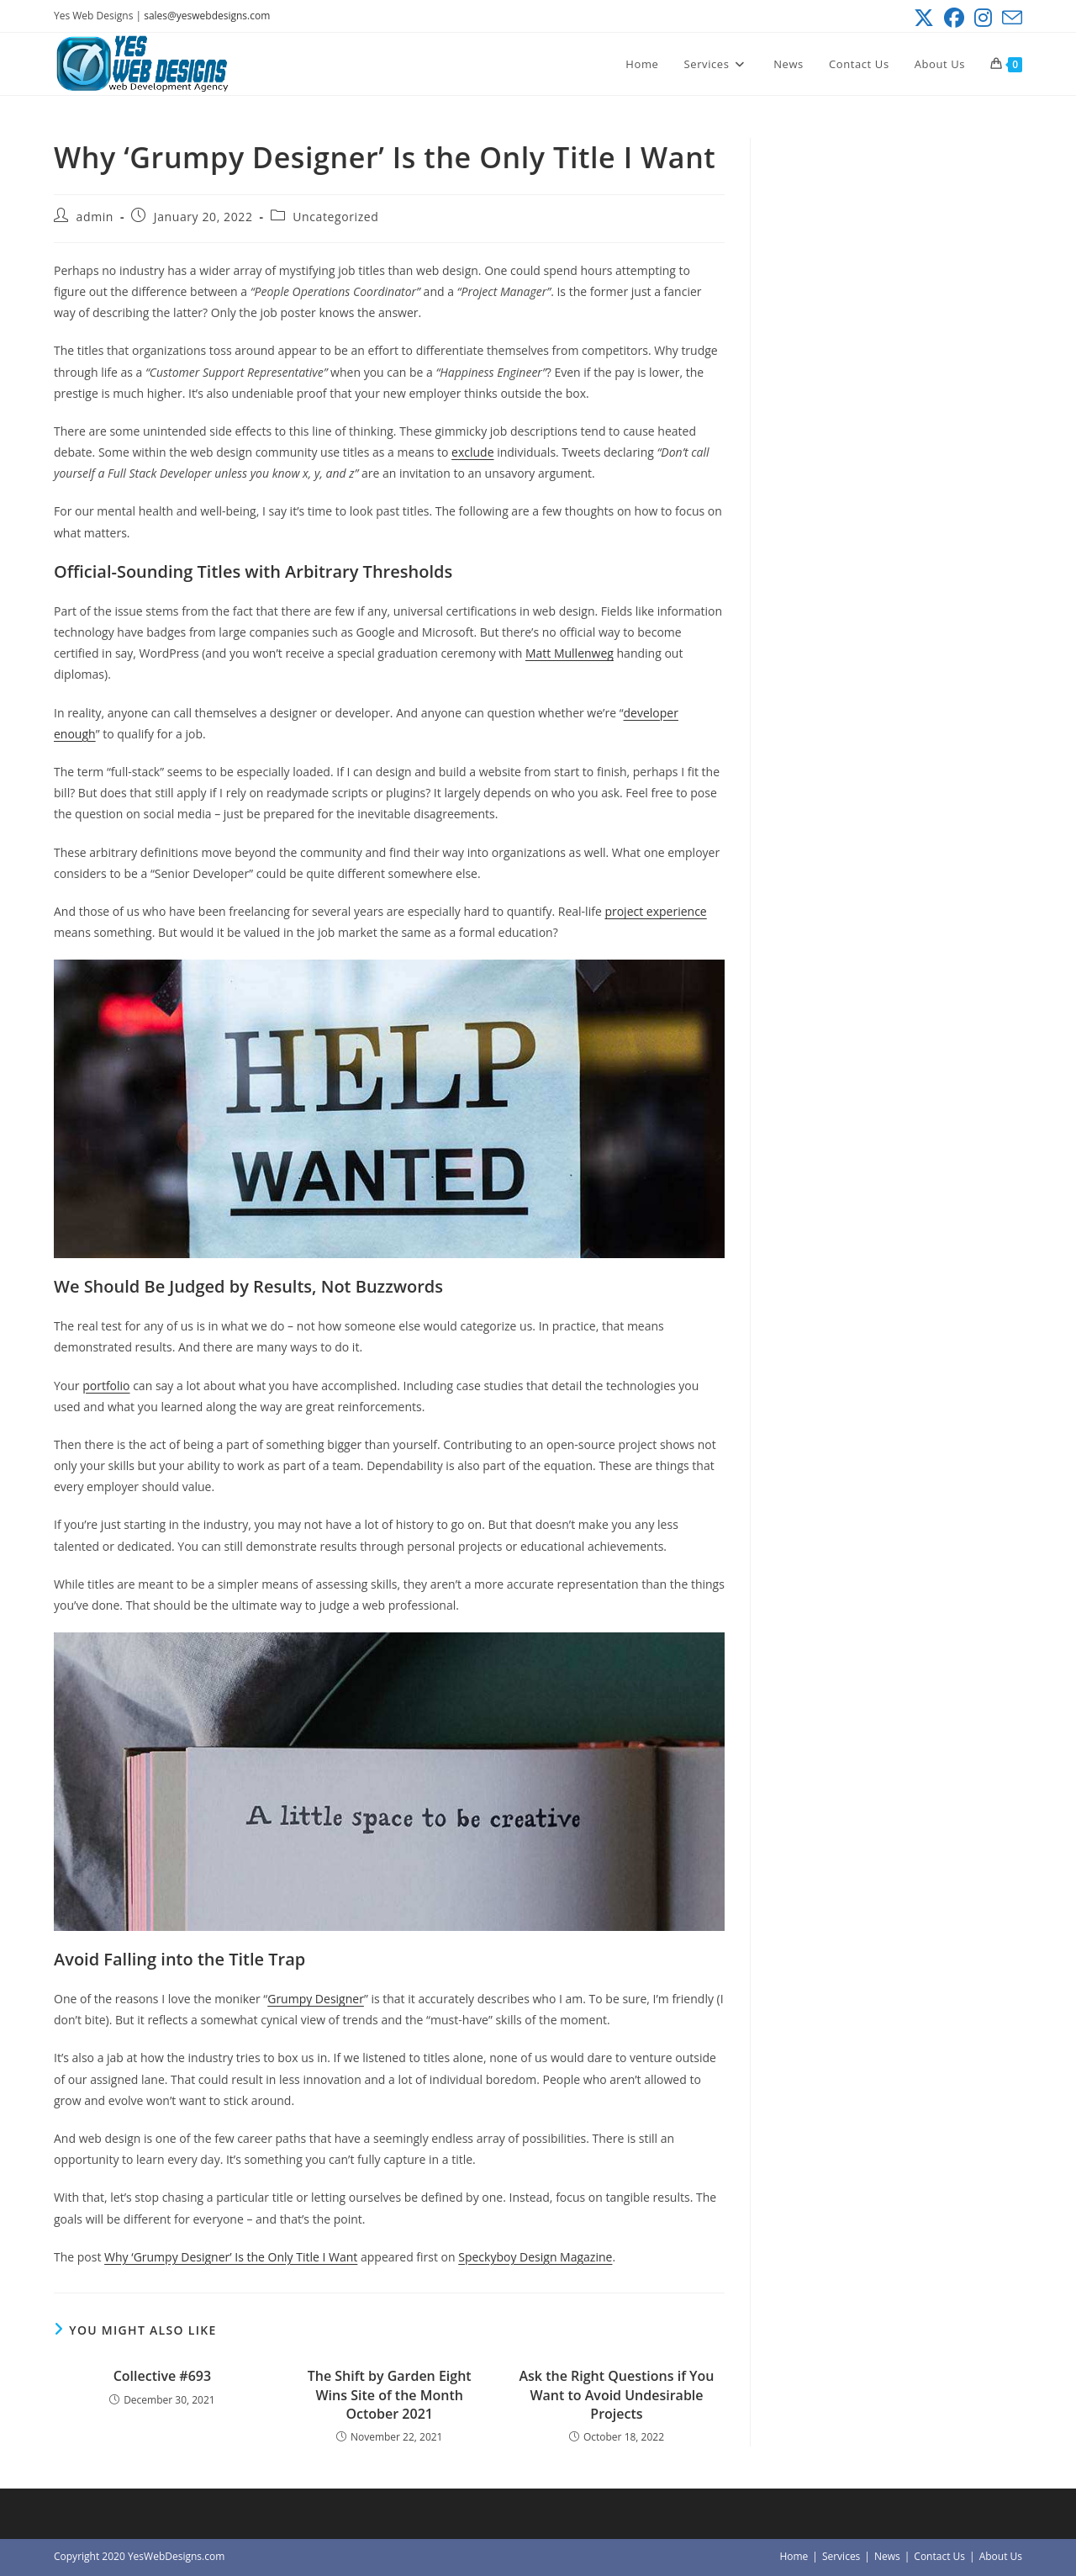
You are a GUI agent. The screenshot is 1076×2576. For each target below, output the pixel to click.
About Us (1000, 2556)
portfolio (105, 1386)
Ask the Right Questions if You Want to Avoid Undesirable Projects (617, 2395)
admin (94, 217)
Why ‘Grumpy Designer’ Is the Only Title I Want (230, 2257)
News (887, 2556)
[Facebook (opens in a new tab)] (954, 18)
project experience (655, 911)
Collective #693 (162, 2376)
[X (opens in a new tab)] (924, 18)
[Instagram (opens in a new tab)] (983, 18)
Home (793, 2556)
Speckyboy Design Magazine (535, 2257)
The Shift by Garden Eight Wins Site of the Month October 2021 (390, 2395)
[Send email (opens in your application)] (1009, 18)
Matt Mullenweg (569, 653)
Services (841, 2556)
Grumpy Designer (315, 1999)
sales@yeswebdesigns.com (207, 15)
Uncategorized (335, 217)
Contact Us (939, 2556)
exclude (472, 452)
